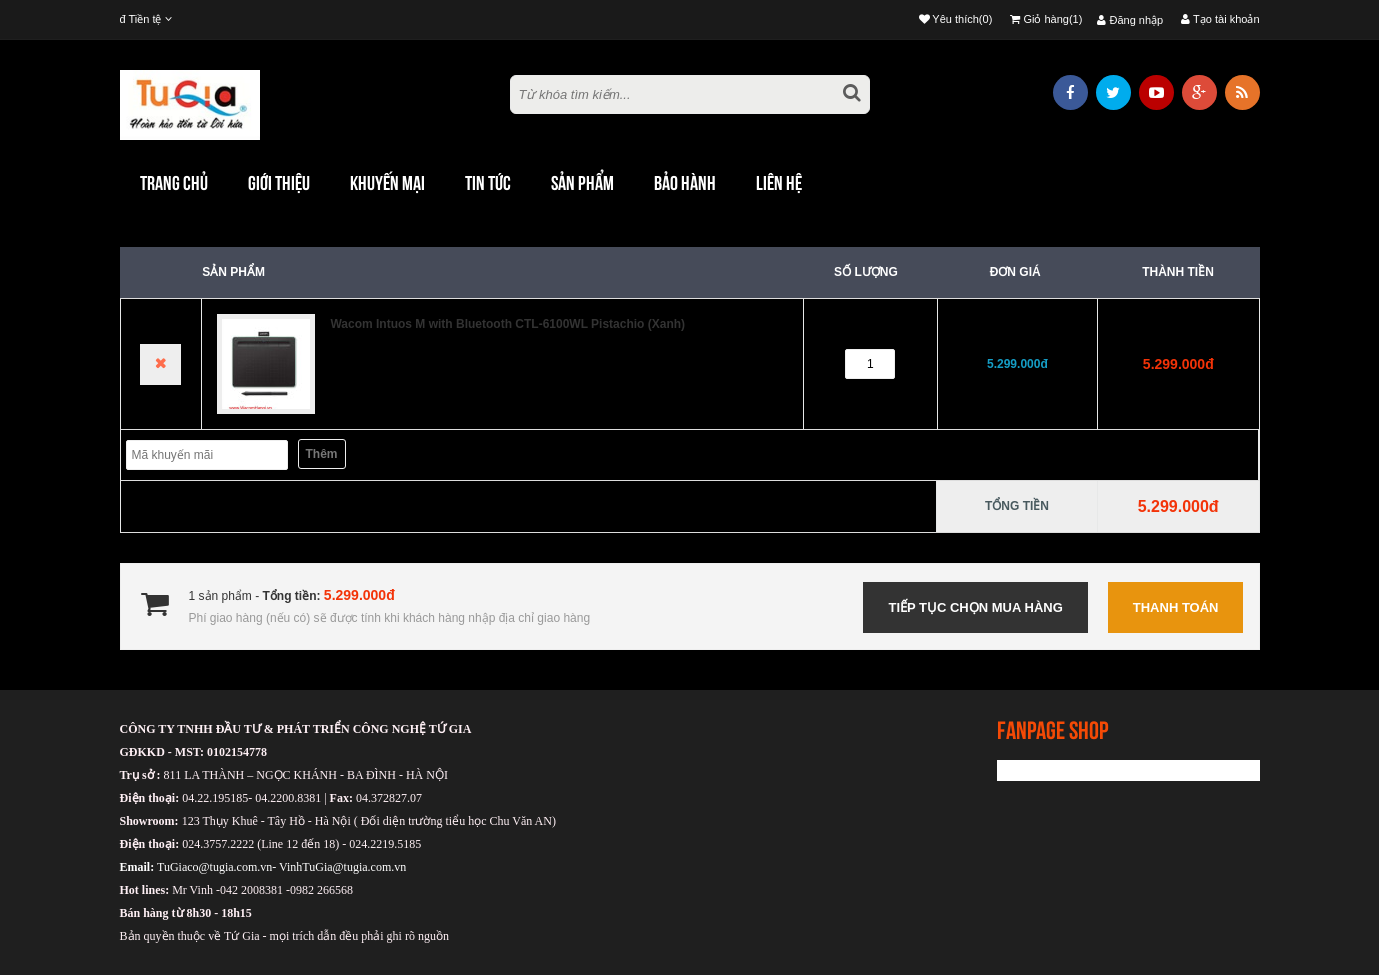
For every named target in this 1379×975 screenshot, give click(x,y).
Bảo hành (685, 183)
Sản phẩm (582, 183)
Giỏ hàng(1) (1046, 19)
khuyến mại (387, 183)
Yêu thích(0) (956, 19)
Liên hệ (779, 183)
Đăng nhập (1130, 20)
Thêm (322, 454)
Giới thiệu (279, 183)
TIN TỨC (488, 183)
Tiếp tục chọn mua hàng (975, 607)
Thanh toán (1176, 607)
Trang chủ (174, 183)
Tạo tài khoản (1220, 19)
